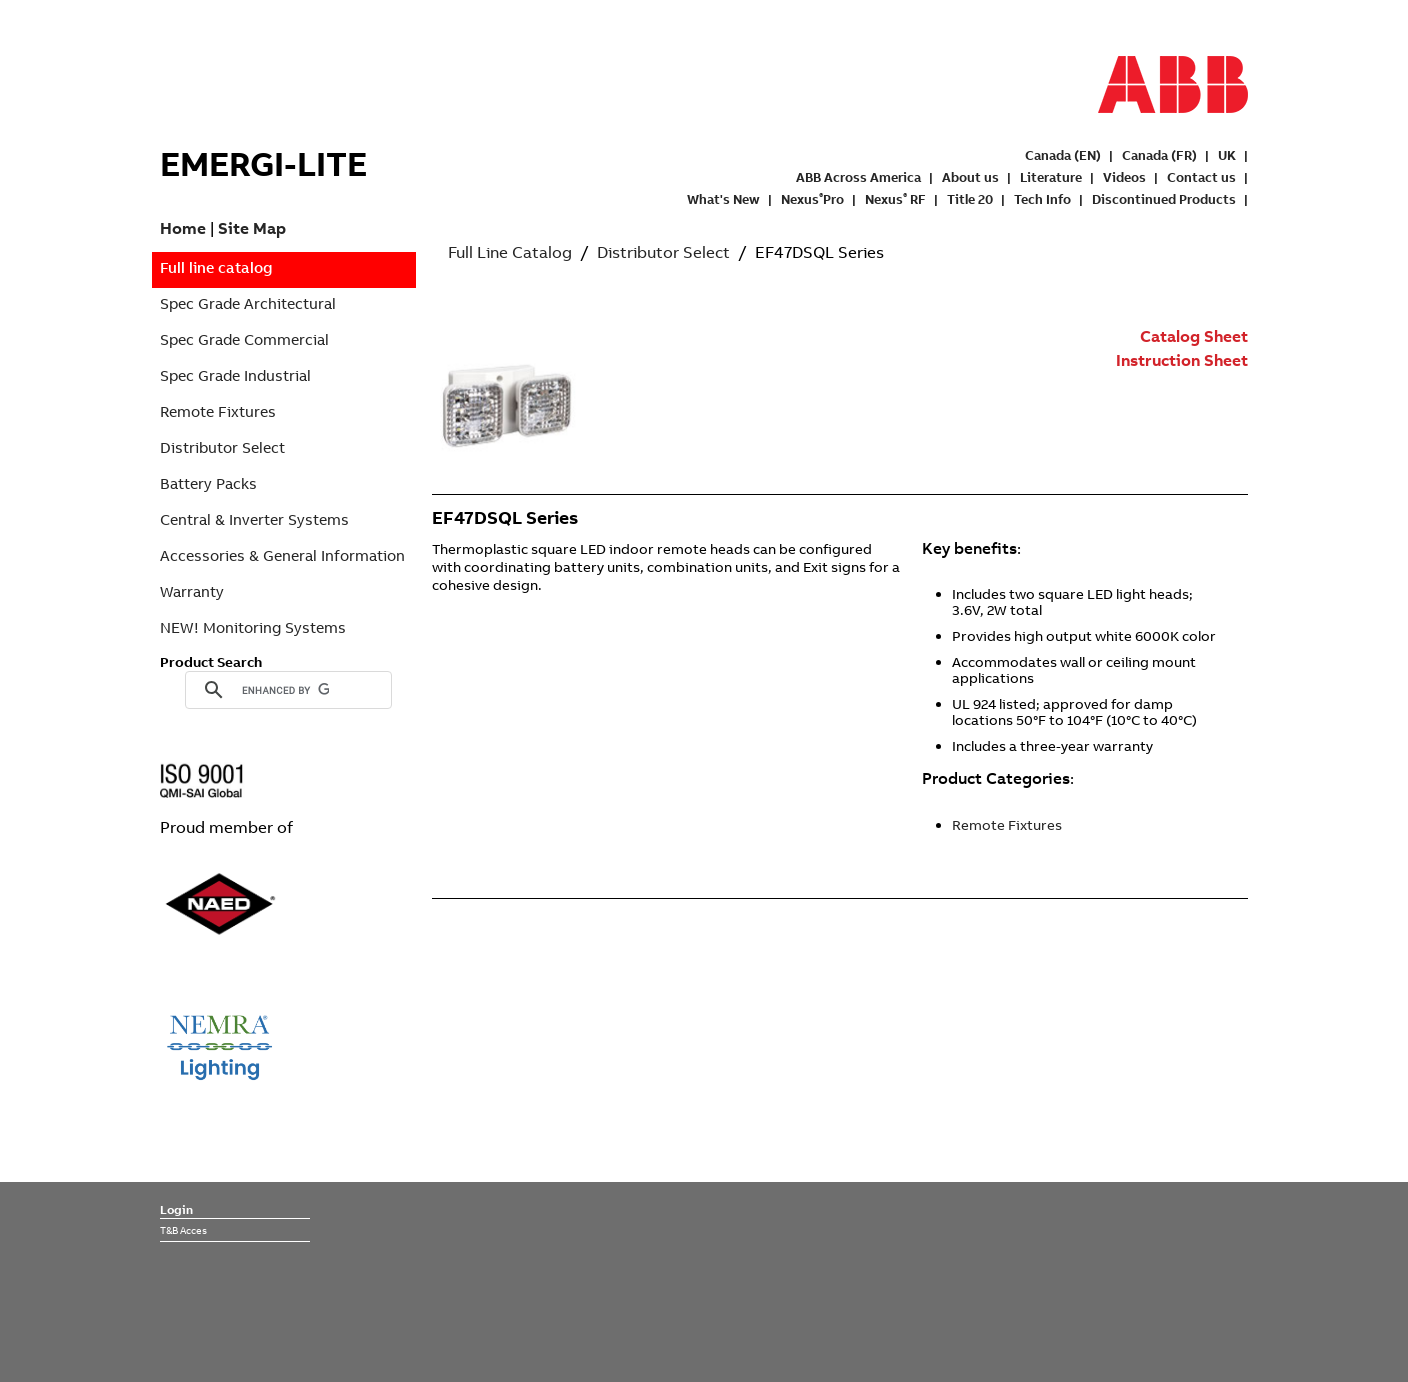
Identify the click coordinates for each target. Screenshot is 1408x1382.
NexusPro (812, 199)
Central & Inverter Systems (254, 519)
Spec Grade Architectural (248, 303)
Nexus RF (895, 199)
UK (1227, 155)
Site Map (252, 228)
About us (970, 177)
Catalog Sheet (1194, 336)
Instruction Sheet (1182, 360)
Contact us (1201, 177)
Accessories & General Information (282, 555)
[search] (285, 690)
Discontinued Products (1164, 199)
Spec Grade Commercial (244, 339)
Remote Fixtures (218, 411)
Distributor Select (222, 447)
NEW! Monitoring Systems (253, 627)
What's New (723, 199)
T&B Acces (183, 1230)
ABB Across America (858, 177)
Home (183, 228)
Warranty (192, 591)
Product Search (211, 662)
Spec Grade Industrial (235, 375)
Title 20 (970, 199)
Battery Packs (208, 483)
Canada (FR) (1159, 155)
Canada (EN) (1063, 155)
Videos (1124, 177)
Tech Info (1042, 199)
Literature (1051, 177)
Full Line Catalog (510, 252)
